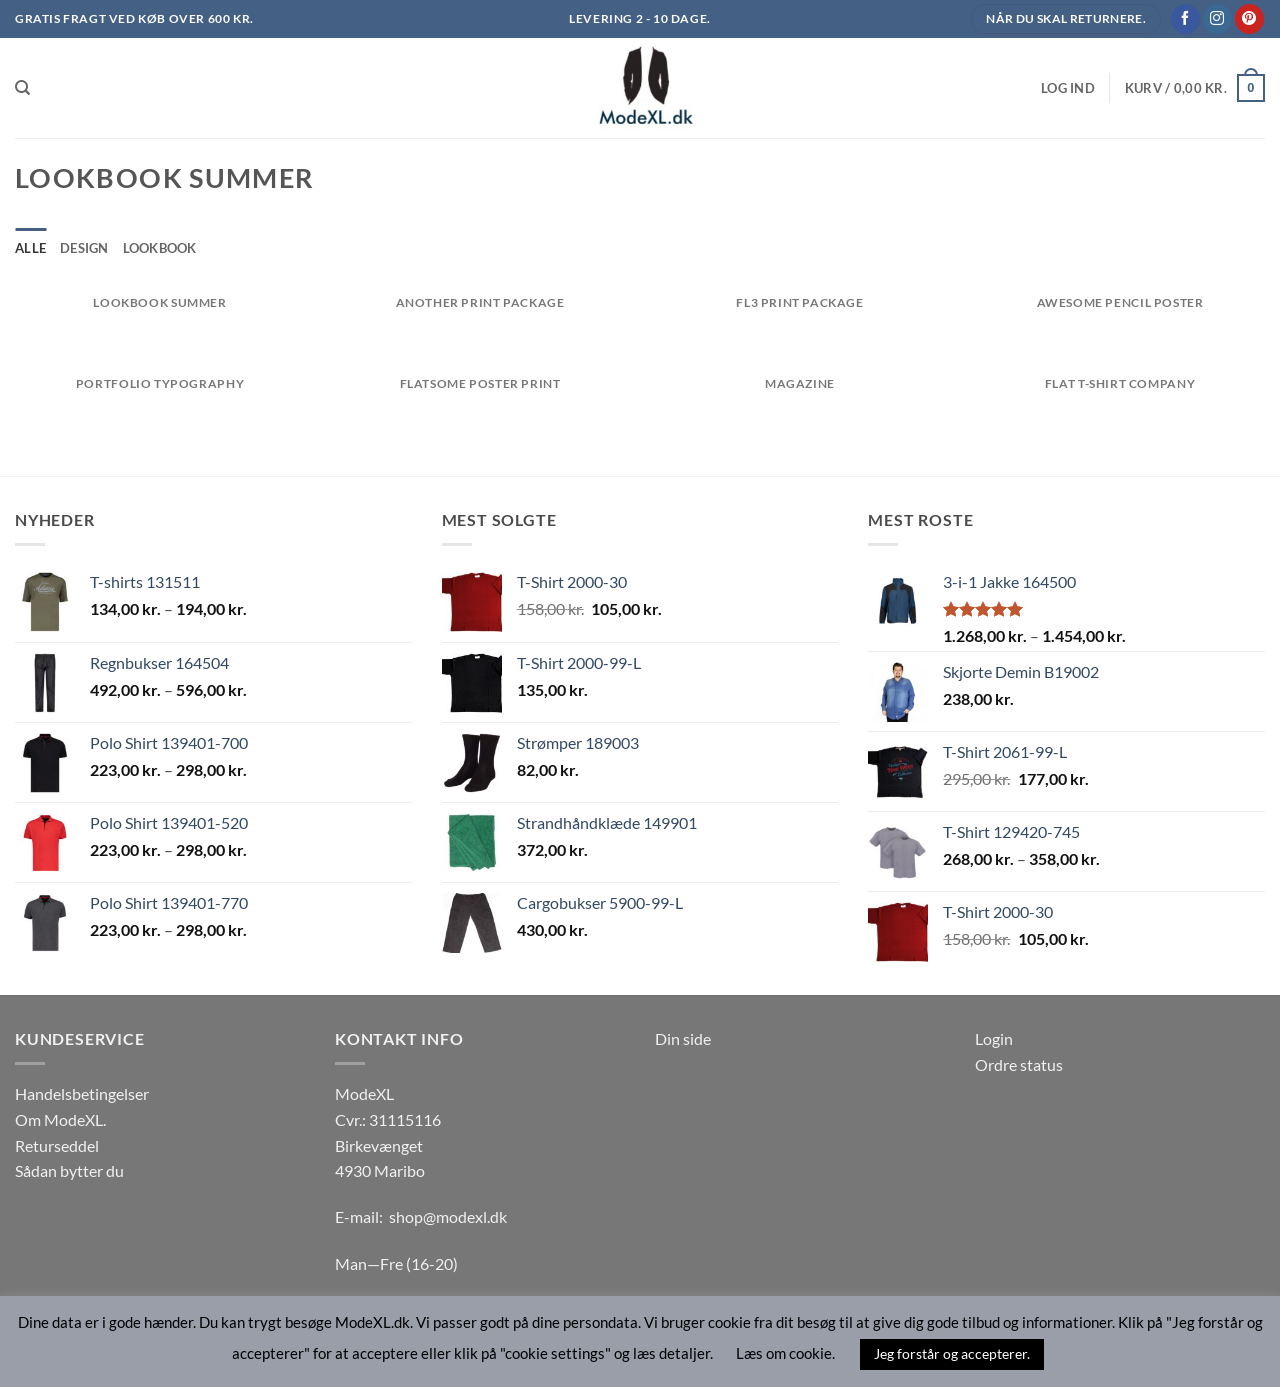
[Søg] (22, 88)
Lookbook (160, 248)
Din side (683, 1038)
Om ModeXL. (60, 1119)
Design (84, 248)
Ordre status (1019, 1064)
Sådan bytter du (69, 1170)
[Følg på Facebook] (1185, 19)
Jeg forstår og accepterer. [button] (952, 1353)
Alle (30, 248)
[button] (1068, 88)
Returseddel (57, 1145)
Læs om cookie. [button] (785, 1353)
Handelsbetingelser (82, 1093)
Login (994, 1038)
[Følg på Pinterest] (1249, 19)
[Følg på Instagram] (1217, 19)
